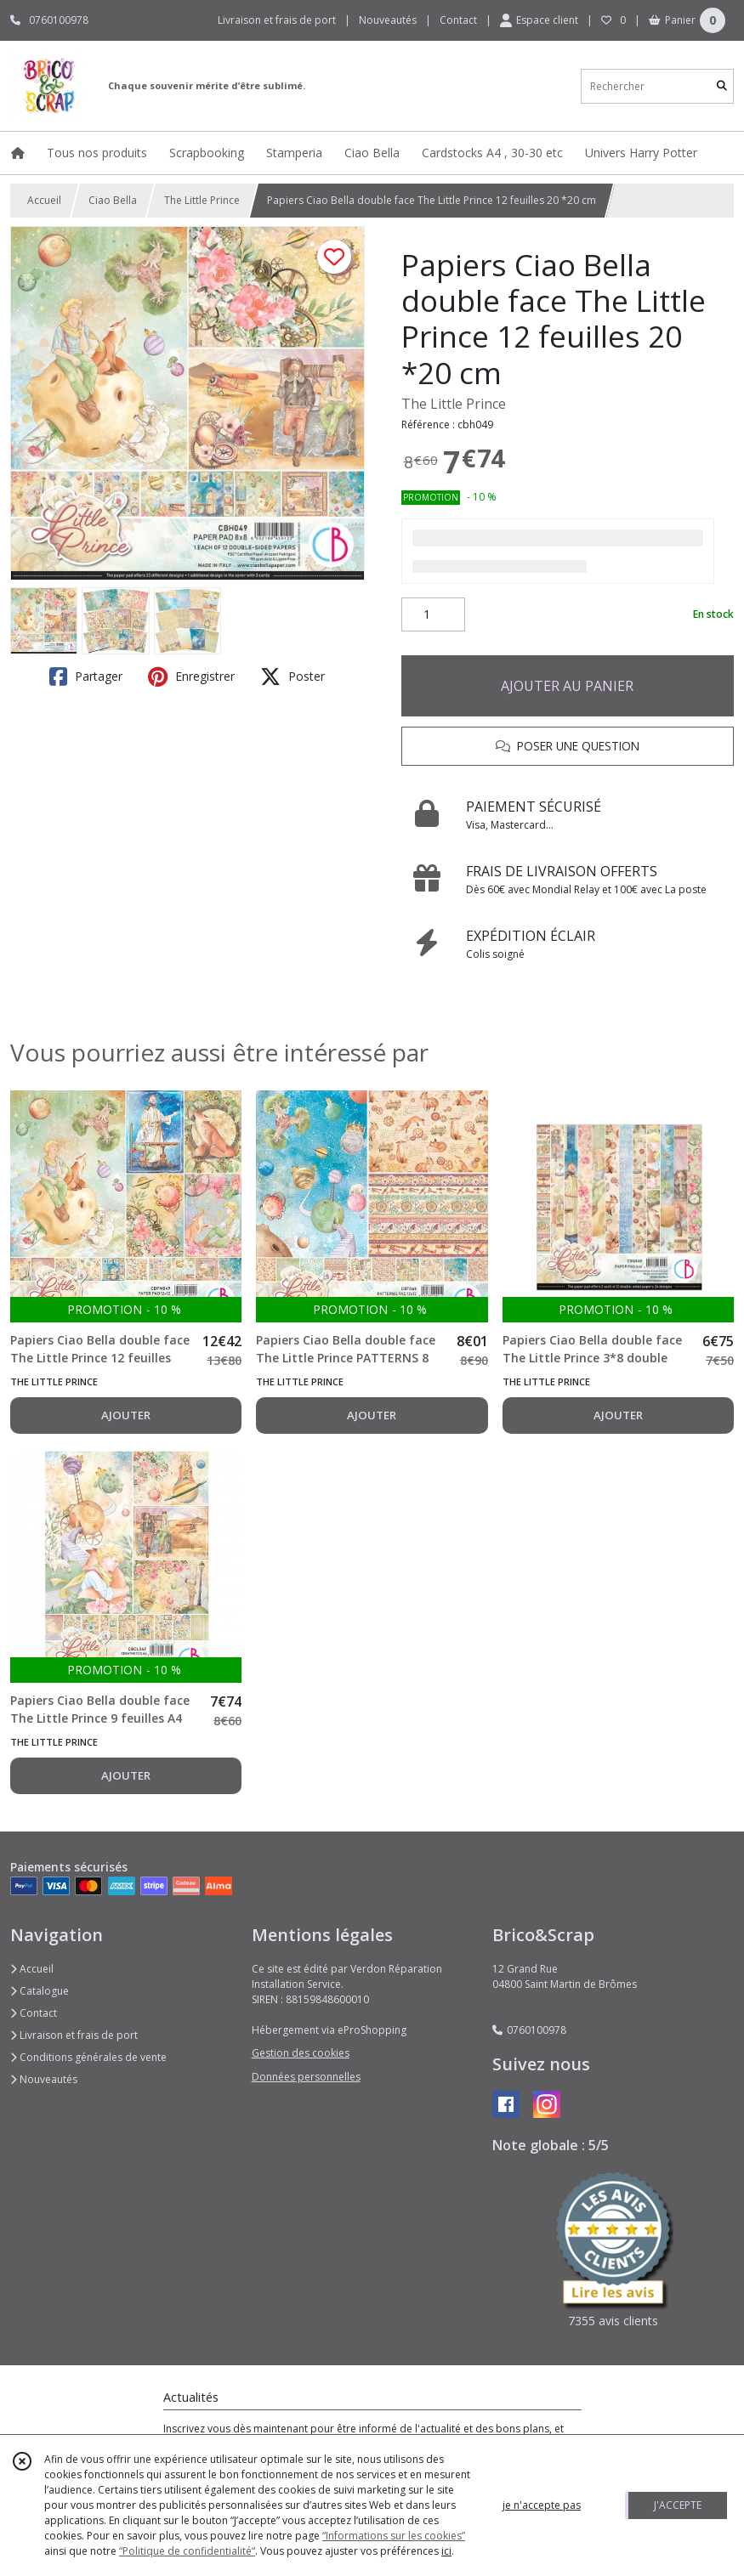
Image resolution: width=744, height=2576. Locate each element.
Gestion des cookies (300, 2053)
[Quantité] (433, 614)
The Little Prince (202, 200)
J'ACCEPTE (677, 2505)
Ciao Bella (112, 200)
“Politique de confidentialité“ (187, 2551)
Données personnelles (306, 2076)
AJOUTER (126, 1415)
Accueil (44, 200)
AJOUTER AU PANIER (567, 686)
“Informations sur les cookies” (393, 2535)
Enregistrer (191, 676)
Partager (85, 676)
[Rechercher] (722, 86)
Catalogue (39, 1991)
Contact (458, 20)
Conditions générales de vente (88, 2057)
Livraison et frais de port (74, 2035)
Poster (292, 676)
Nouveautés (43, 2079)
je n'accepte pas (542, 2505)
